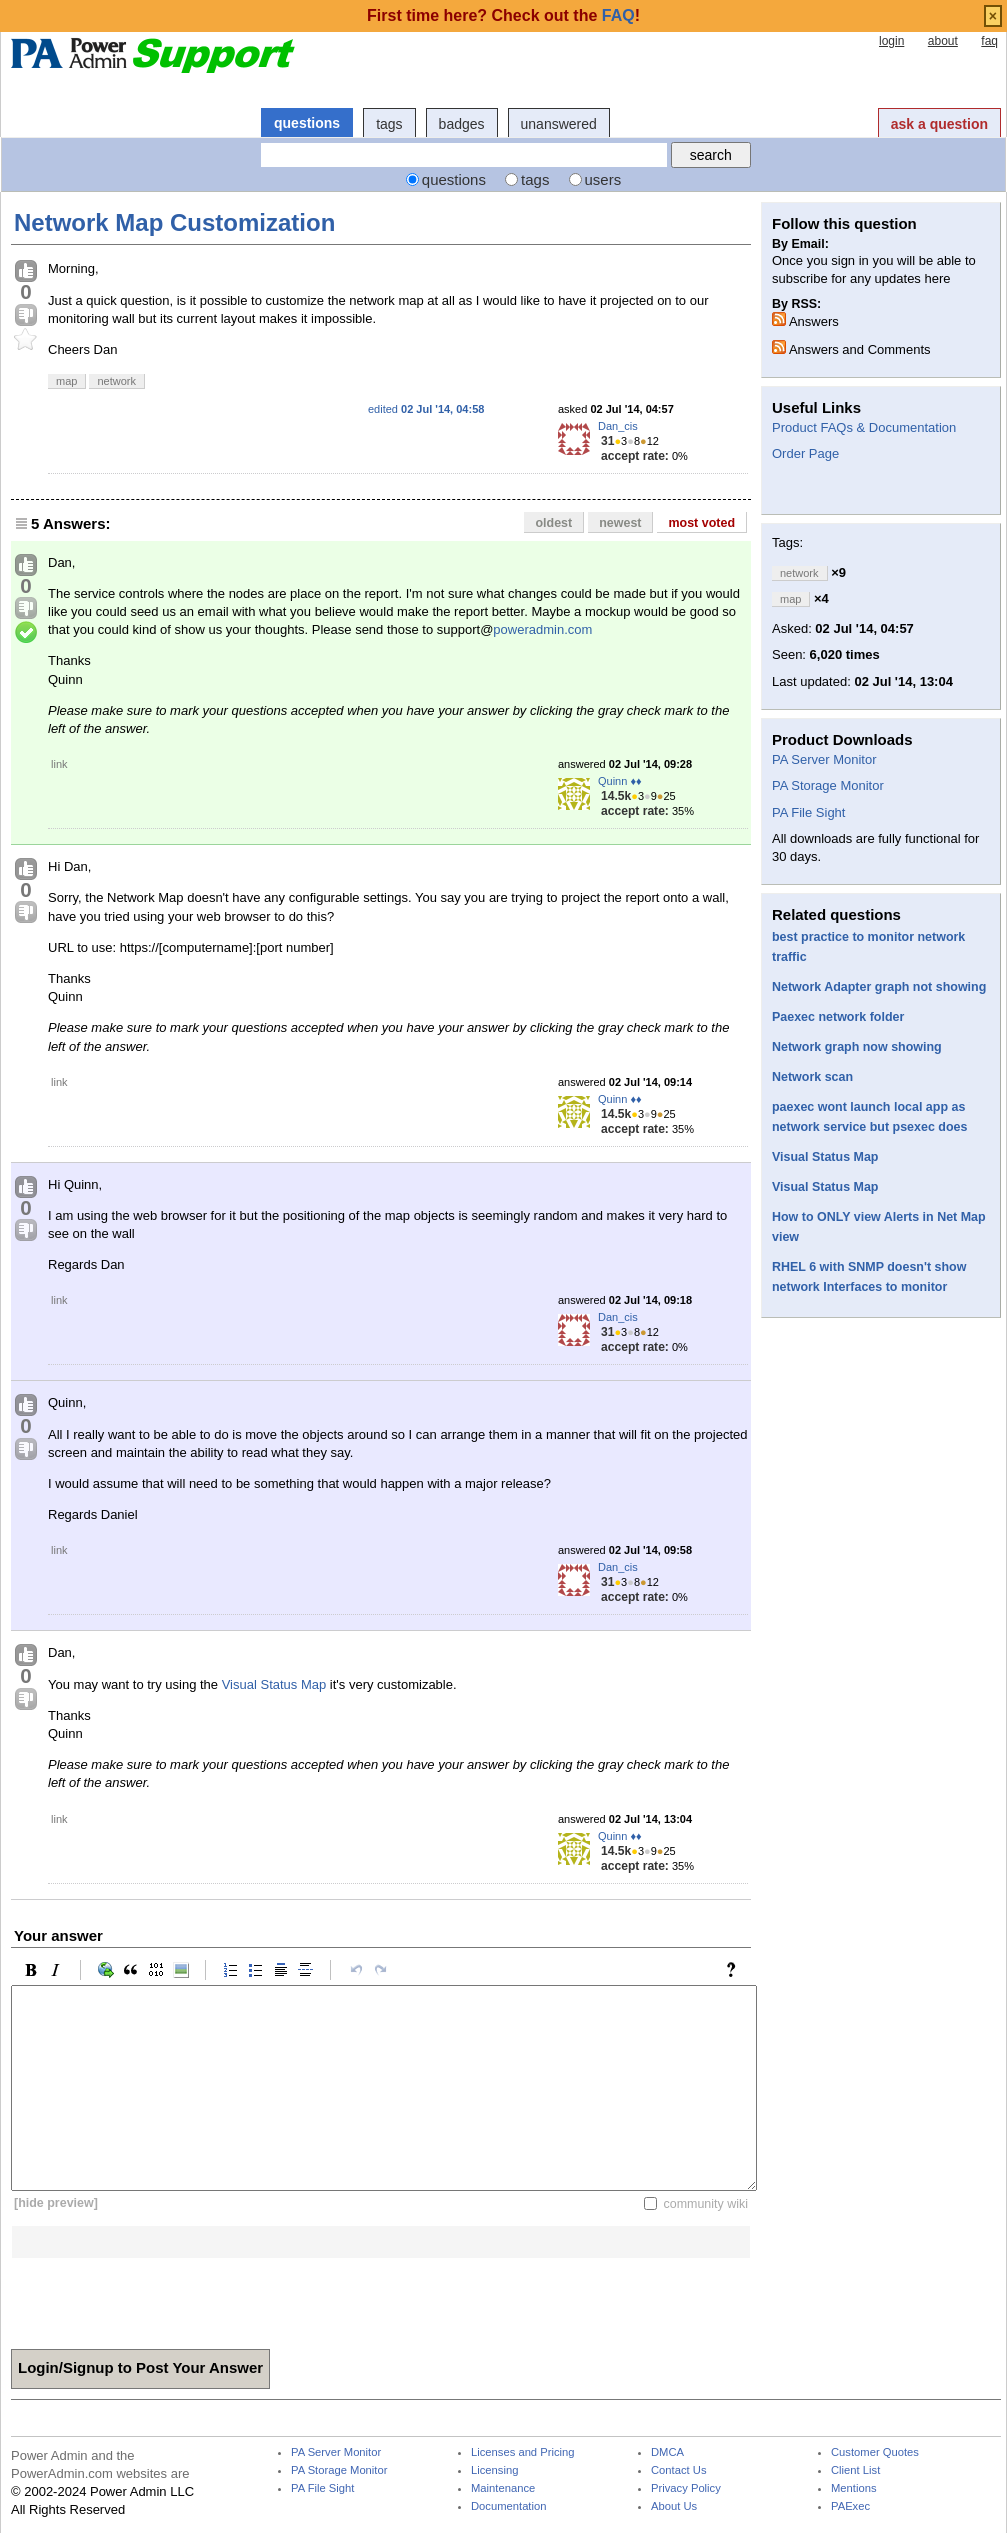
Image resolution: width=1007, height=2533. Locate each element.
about (943, 41)
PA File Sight (808, 812)
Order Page (805, 453)
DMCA (667, 2452)
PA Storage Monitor (828, 785)
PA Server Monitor (824, 759)
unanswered (559, 124)
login (891, 41)
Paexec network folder (838, 1017)
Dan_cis (618, 426)
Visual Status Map (274, 1684)
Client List (855, 2470)
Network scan (812, 1077)
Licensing (494, 2470)
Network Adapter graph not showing (879, 987)
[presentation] (163, 2297)
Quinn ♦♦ (620, 781)
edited (426, 409)
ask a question (939, 124)
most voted (701, 523)
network (116, 381)
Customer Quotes (875, 2452)
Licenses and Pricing (523, 2452)
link (59, 764)
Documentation (508, 2506)
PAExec (850, 2506)
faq (989, 41)
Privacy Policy (686, 2488)
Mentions (854, 2488)
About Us (674, 2506)
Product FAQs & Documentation (864, 427)
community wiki (705, 2203)
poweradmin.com (542, 629)
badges (462, 124)
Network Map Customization (174, 222)
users (603, 179)
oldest (553, 523)
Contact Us (679, 2470)
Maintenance (503, 2488)
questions (307, 123)
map (66, 381)
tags (389, 124)
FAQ (618, 15)
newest (620, 523)
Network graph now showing (857, 1047)
